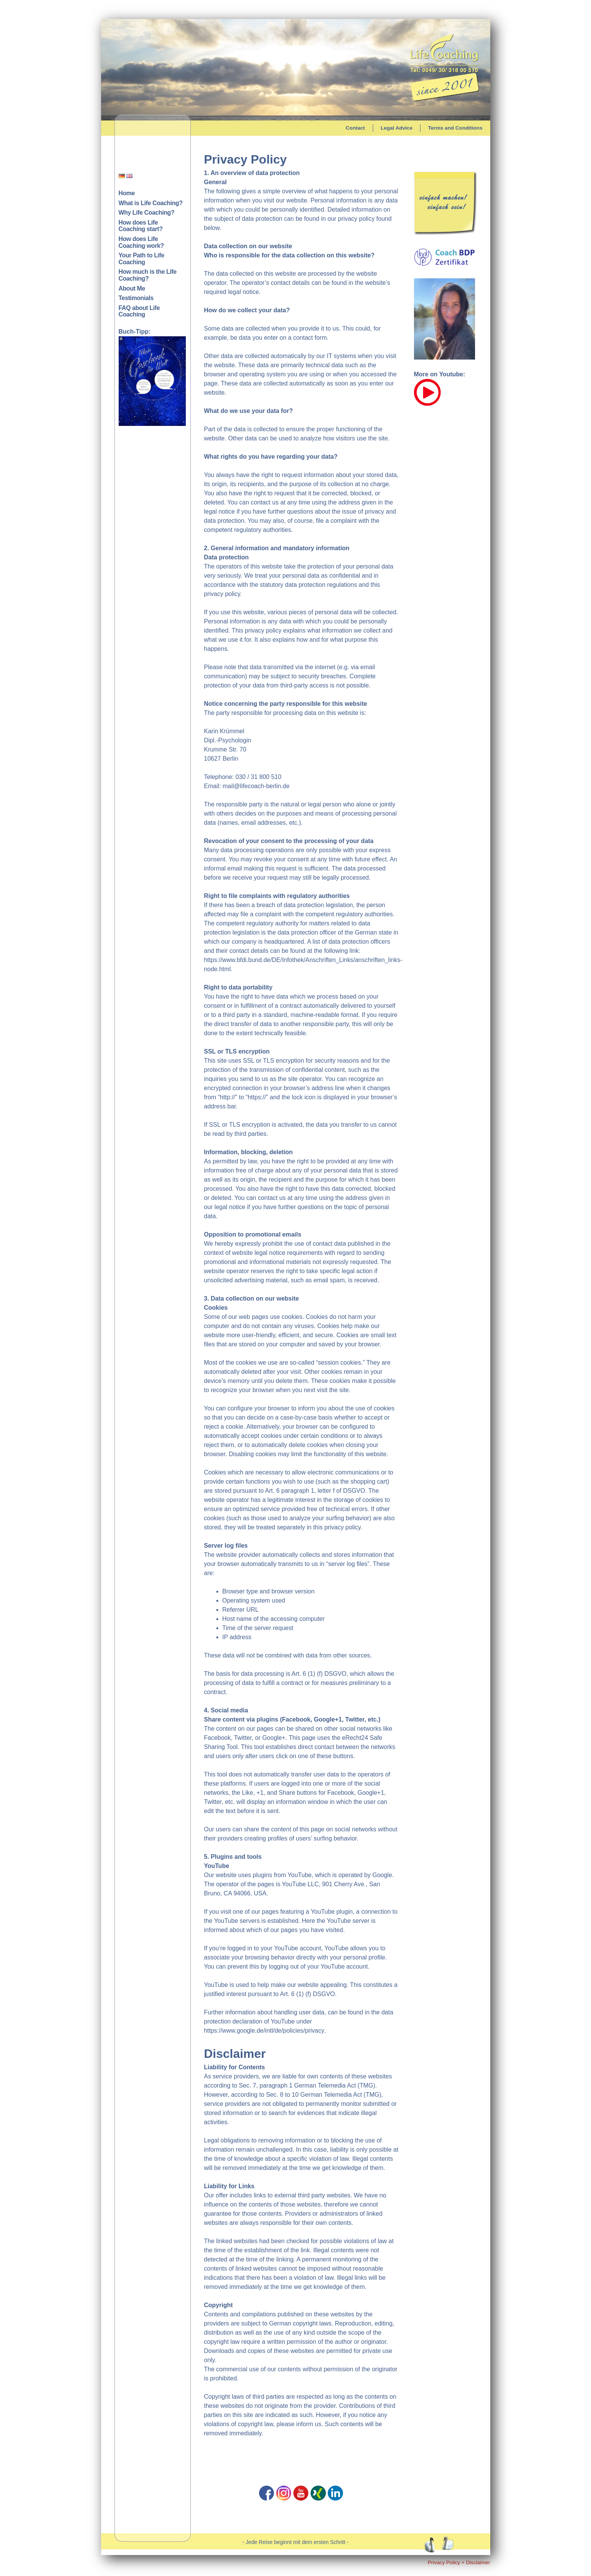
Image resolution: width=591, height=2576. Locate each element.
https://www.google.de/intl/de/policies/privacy (264, 2030)
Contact (355, 128)
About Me (132, 288)
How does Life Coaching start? (141, 226)
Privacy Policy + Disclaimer (459, 2562)
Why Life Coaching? (147, 212)
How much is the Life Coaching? (148, 275)
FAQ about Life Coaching (139, 311)
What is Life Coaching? (151, 203)
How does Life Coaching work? (141, 242)
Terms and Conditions (455, 128)
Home (127, 193)
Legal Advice (396, 128)
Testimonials (136, 298)
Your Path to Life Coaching (141, 258)
